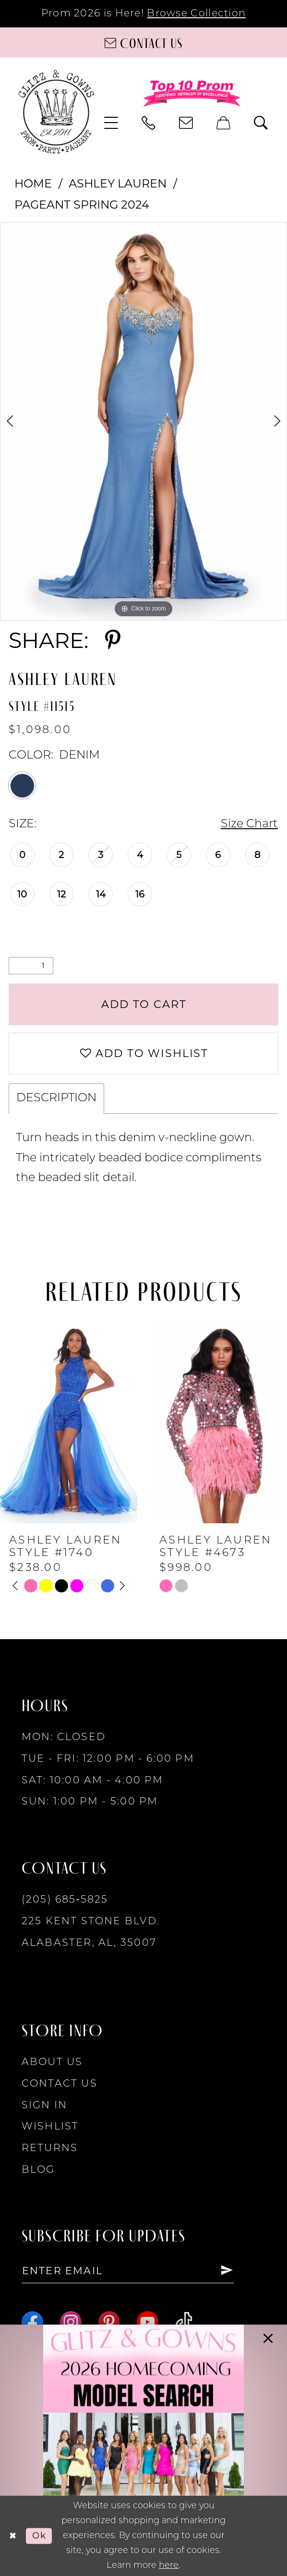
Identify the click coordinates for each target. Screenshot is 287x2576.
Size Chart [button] (249, 824)
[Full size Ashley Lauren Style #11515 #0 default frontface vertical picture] (143, 421)
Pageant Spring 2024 (81, 205)
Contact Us (59, 2084)
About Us (52, 2062)
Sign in (45, 2106)
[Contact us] (143, 42)
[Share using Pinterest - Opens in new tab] (112, 640)
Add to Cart (144, 1004)
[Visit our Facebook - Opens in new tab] (32, 2322)
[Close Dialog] (13, 2535)
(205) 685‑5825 (65, 1900)
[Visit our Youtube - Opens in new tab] (147, 2322)
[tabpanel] (143, 421)
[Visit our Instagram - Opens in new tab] (71, 2322)
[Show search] (261, 123)
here (169, 2566)
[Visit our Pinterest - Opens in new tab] (109, 2322)
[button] (111, 123)
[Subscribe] (226, 2270)
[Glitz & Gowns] (56, 111)
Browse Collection (196, 14)
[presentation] (68, 1422)
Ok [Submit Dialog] (39, 2535)
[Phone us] (148, 123)
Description (56, 1098)
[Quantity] (31, 966)
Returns (50, 2148)
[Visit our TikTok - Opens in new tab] (184, 2322)
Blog (38, 2170)
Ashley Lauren (118, 183)
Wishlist (50, 2127)
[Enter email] (128, 2270)
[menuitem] (111, 123)
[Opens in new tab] (143, 2450)
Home (33, 183)
